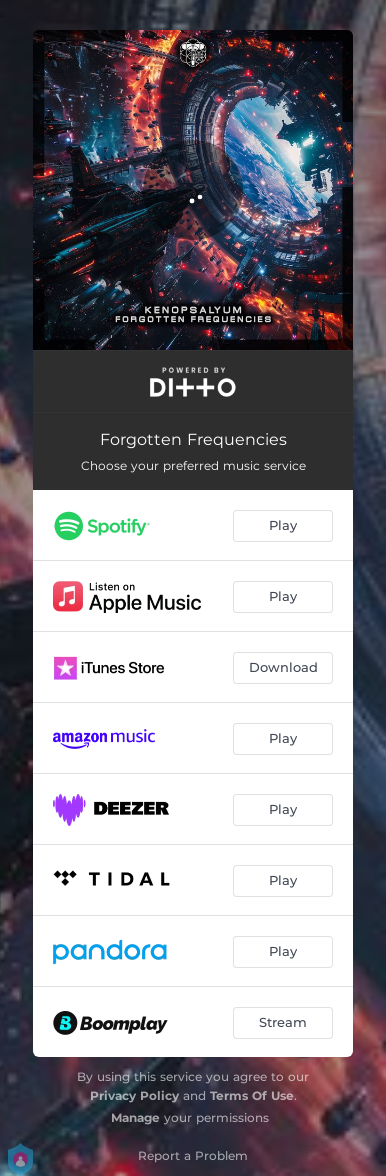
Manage (135, 1117)
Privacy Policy (134, 1095)
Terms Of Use (252, 1095)
